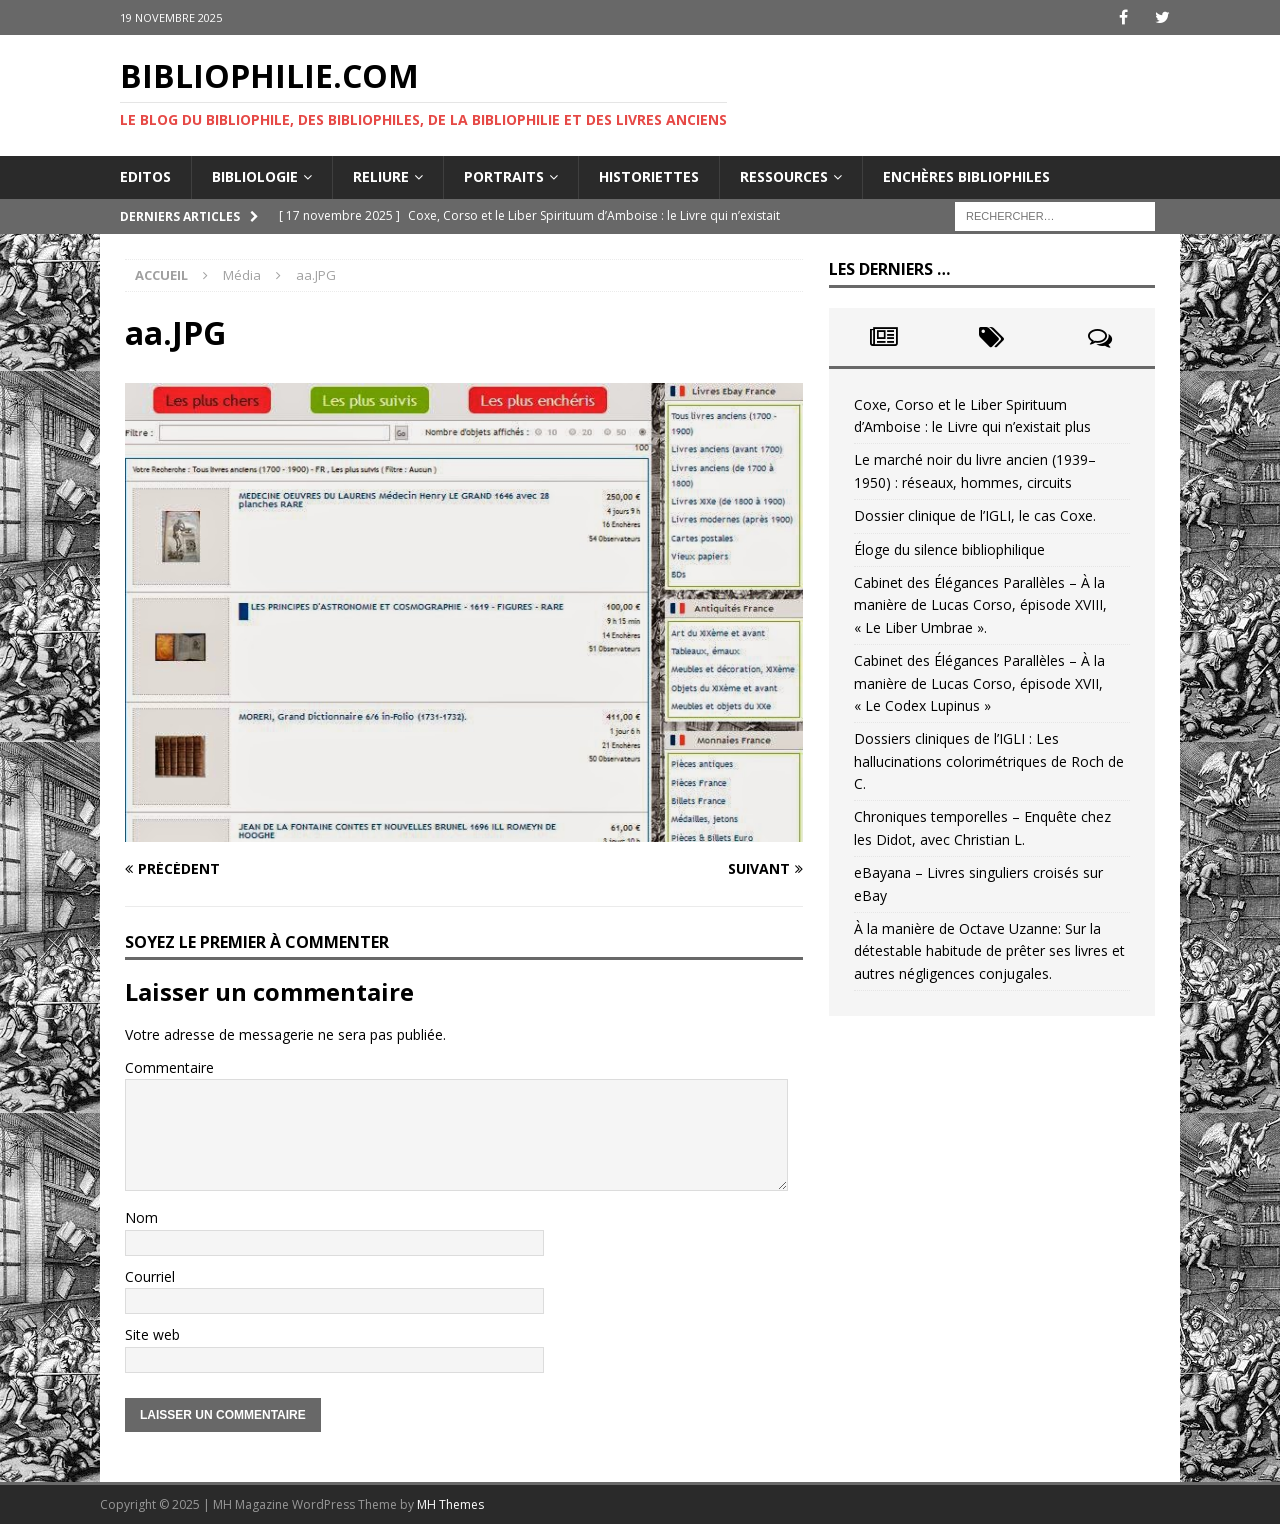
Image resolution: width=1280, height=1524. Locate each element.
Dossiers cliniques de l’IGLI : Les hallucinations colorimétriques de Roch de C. (989, 761)
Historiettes (649, 176)
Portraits (504, 176)
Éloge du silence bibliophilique (949, 549)
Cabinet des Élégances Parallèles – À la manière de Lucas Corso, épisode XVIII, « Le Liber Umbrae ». (980, 605)
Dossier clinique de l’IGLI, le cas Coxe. (975, 515)
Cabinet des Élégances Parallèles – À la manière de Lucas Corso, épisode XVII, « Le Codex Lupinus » (979, 683)
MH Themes (450, 1504)
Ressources (784, 176)
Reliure (381, 176)
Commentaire (169, 1067)
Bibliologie (255, 176)
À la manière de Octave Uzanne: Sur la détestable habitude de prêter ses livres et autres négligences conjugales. (989, 951)
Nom (141, 1217)
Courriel (150, 1276)
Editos (145, 176)
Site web (152, 1334)
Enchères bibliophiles (966, 176)
